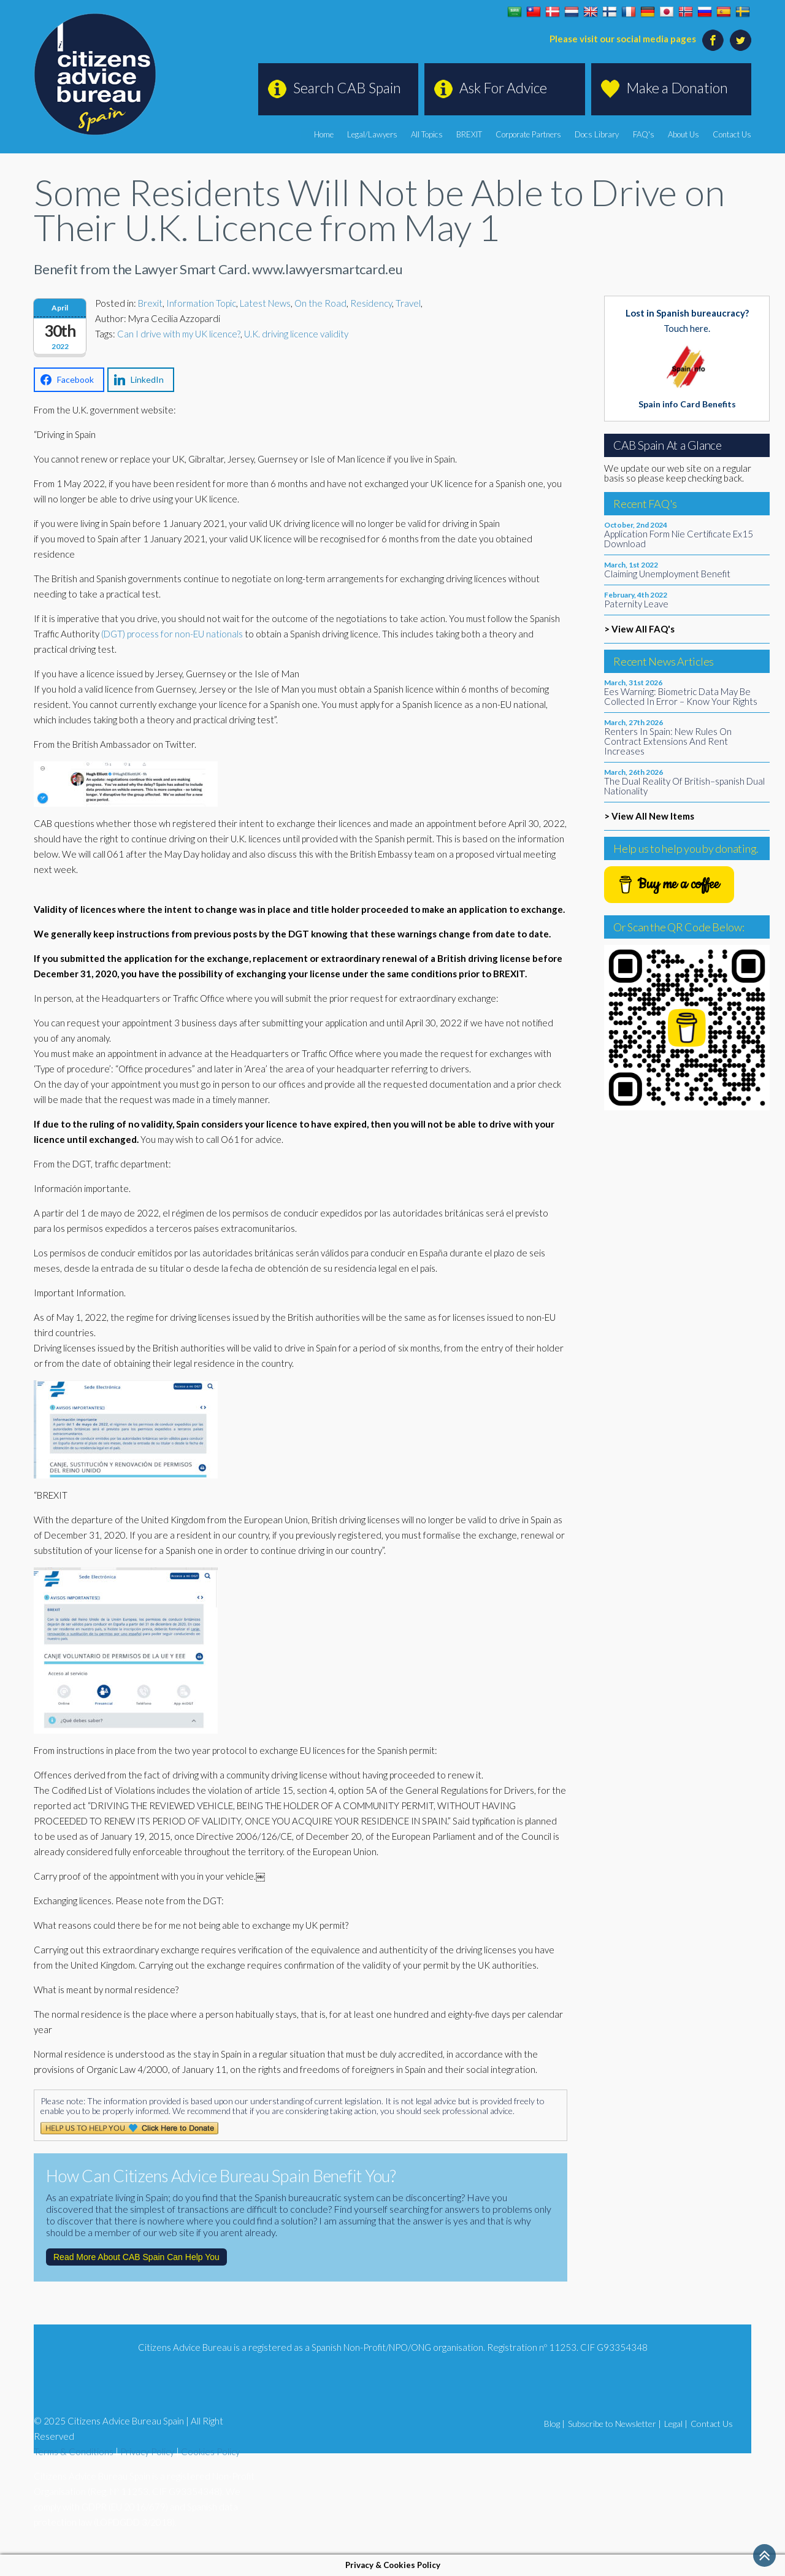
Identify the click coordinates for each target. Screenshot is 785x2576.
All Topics (427, 134)
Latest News (265, 303)
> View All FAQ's (639, 628)
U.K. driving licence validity (296, 333)
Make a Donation (677, 87)
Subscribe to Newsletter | (614, 2423)
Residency (371, 303)
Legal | (675, 2423)
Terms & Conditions (73, 2451)
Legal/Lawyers (373, 134)
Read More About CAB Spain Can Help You (136, 2257)
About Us (683, 134)
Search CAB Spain (347, 87)
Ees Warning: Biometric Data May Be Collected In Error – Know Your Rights (680, 696)
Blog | (554, 2423)
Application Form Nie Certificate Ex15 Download (678, 538)
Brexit (150, 303)
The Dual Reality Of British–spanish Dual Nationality (684, 785)
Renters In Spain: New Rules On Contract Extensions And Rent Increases (668, 741)
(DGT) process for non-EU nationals (172, 633)
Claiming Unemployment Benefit (667, 573)
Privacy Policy (147, 2451)
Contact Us (732, 134)
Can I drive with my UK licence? (178, 333)
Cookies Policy (210, 2451)
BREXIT (470, 134)
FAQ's (643, 134)
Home (324, 134)
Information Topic (201, 303)
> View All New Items (649, 815)
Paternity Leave (636, 603)
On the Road (320, 303)
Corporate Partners (529, 134)
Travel (408, 303)
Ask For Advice (503, 87)
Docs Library (597, 134)
